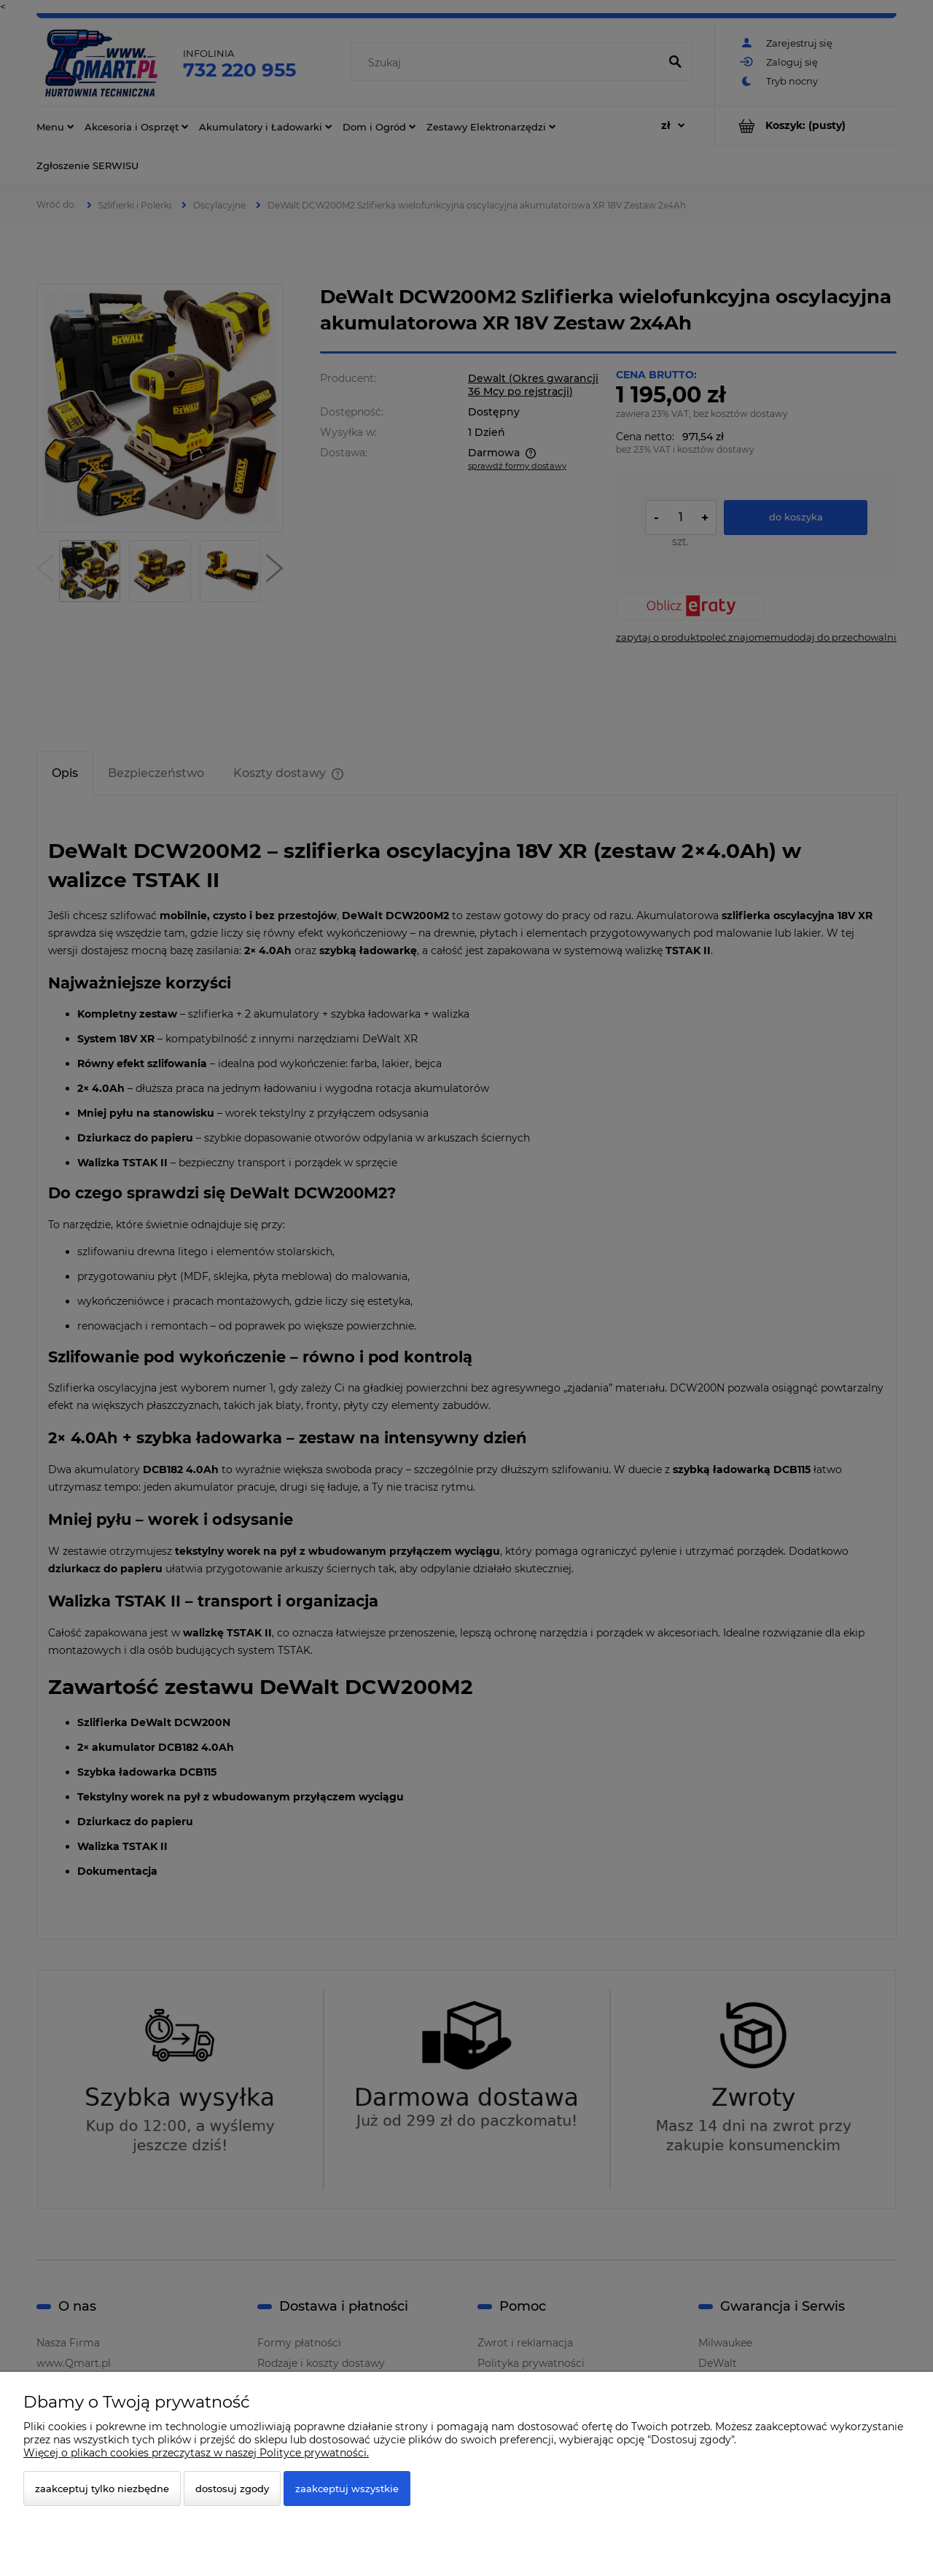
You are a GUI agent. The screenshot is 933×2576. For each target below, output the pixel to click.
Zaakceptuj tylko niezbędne (102, 2488)
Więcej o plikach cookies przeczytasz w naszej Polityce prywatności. (196, 2452)
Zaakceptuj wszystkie (347, 2488)
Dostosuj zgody (232, 2488)
